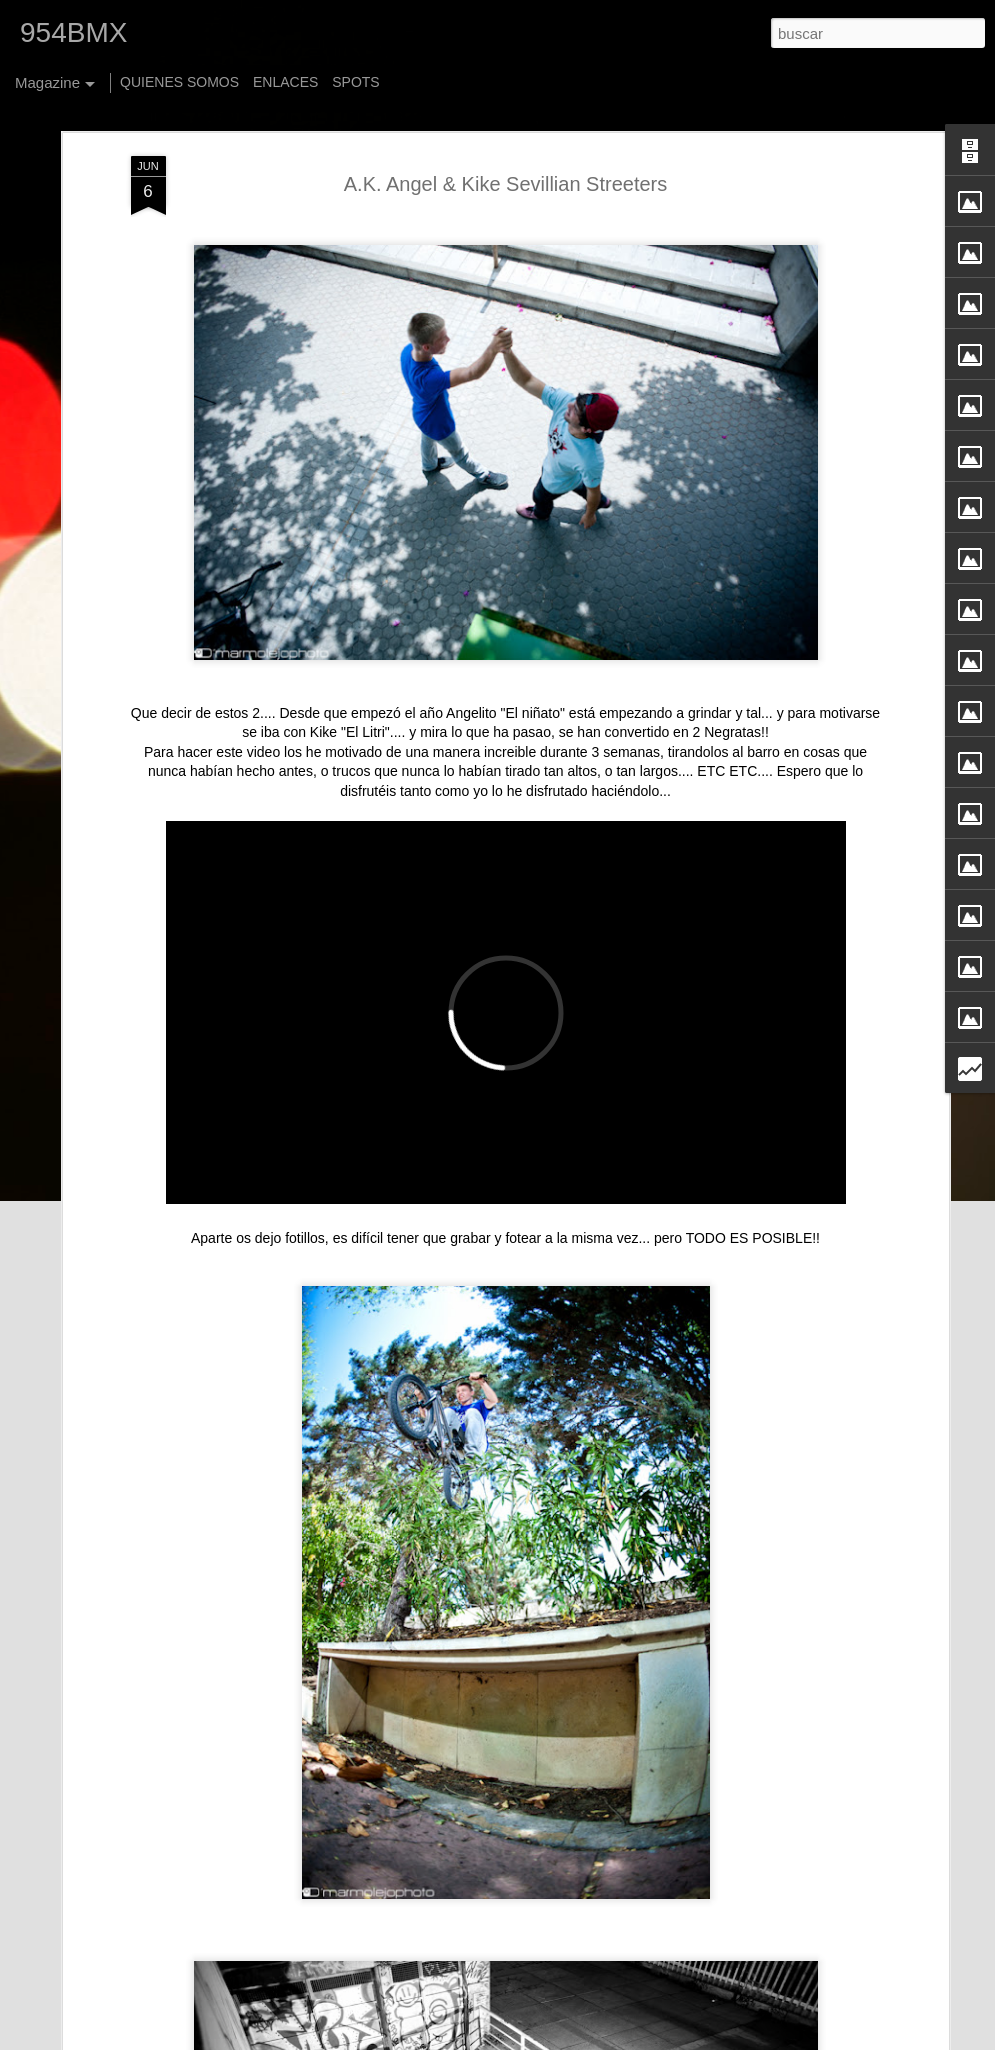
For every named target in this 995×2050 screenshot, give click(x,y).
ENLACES (285, 82)
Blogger (666, 2039)
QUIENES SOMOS (179, 82)
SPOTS (355, 82)
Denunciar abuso (732, 2039)
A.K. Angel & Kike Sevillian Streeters (506, 102)
